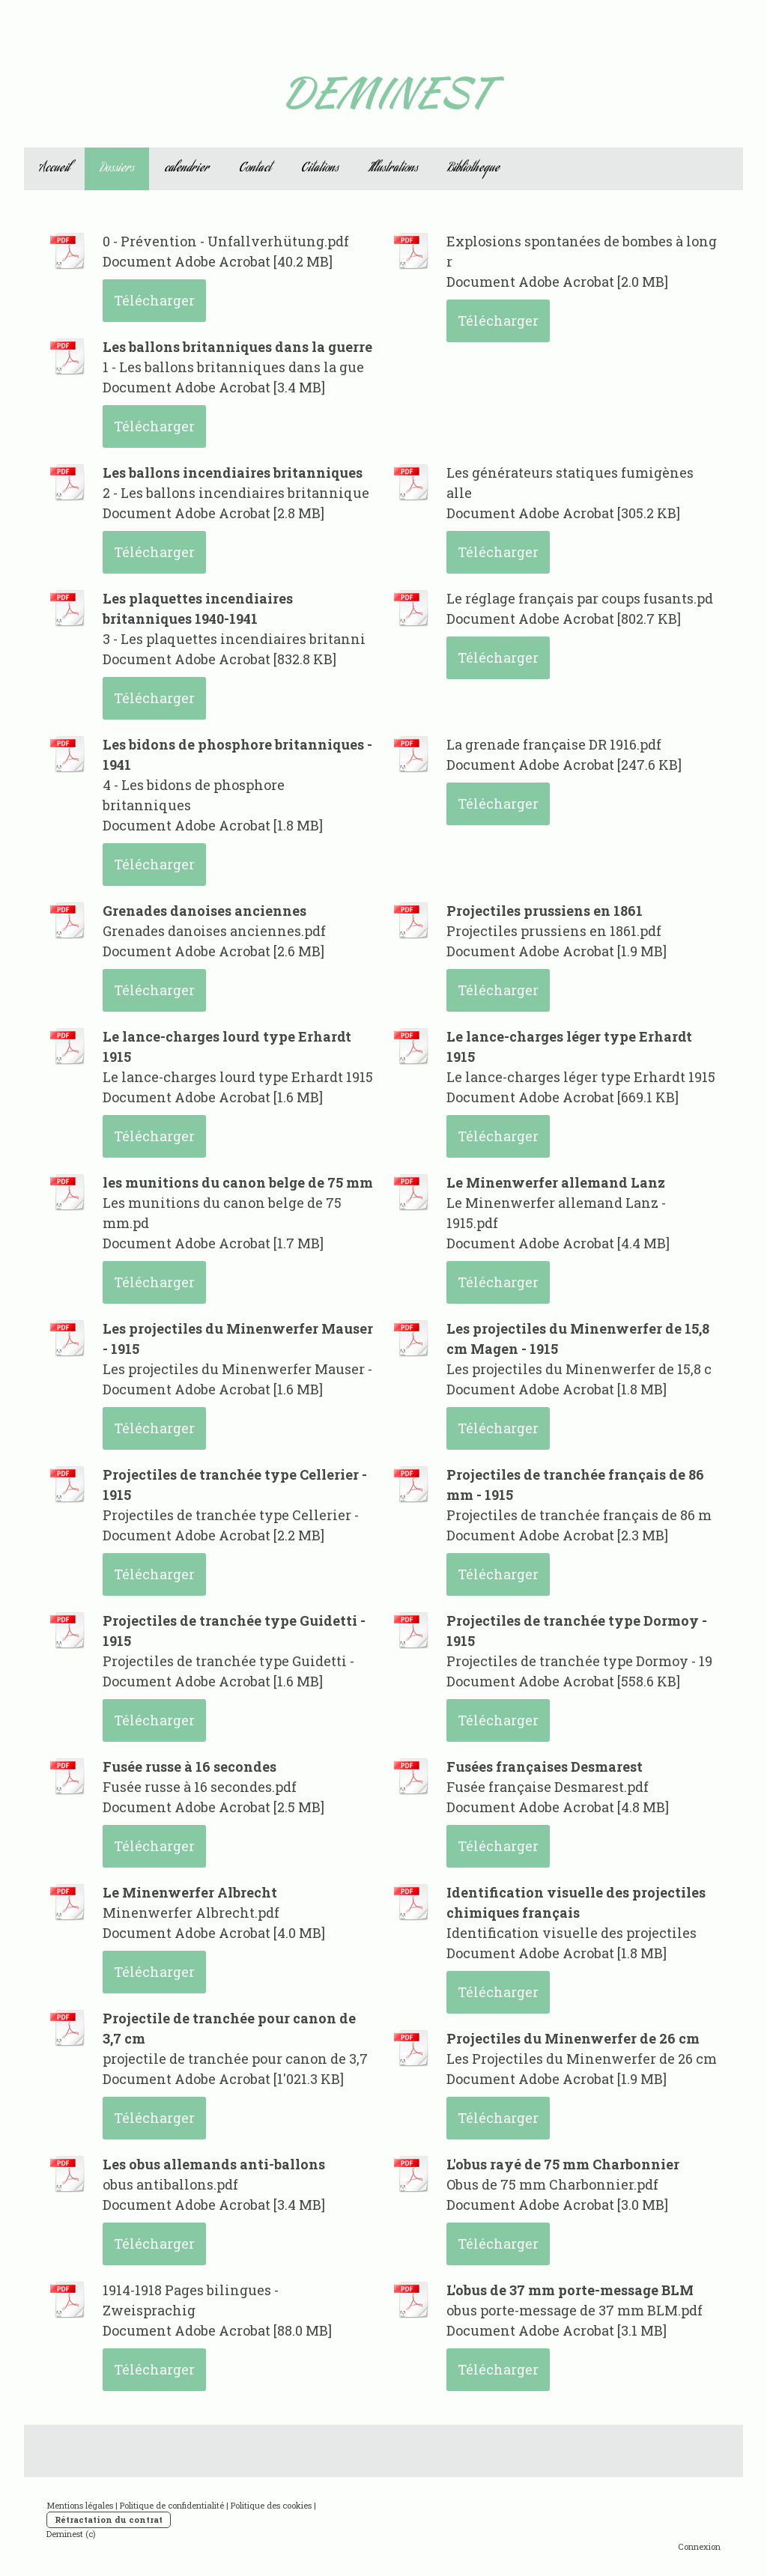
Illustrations (393, 169)
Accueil (54, 169)
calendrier (186, 169)
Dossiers (117, 169)
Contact (255, 169)
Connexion (699, 2546)
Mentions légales (79, 2505)
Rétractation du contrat (109, 2519)
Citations (320, 169)
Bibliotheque (474, 169)
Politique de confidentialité (172, 2505)
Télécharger (154, 300)
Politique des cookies (271, 2505)
